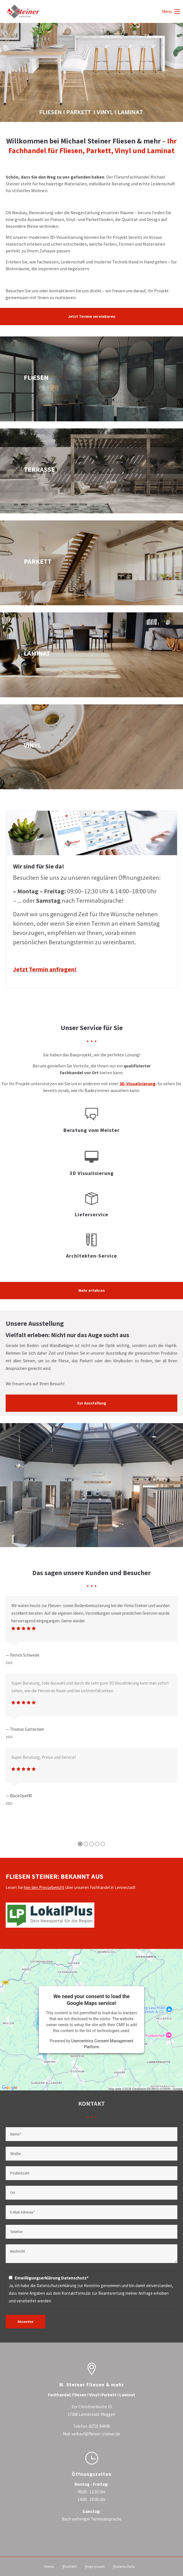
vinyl (91, 746)
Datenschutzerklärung (56, 2285)
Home (49, 2566)
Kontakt (70, 2566)
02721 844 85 (99, 2426)
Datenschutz (124, 2566)
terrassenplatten (91, 470)
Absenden (25, 2321)
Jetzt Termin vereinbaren (91, 316)
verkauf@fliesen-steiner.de (95, 2433)
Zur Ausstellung (91, 1403)
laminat (91, 654)
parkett (91, 562)
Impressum (95, 2566)
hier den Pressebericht (44, 1887)
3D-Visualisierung (138, 1083)
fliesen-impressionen (91, 378)
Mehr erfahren (91, 1290)
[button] (80, 1869)
